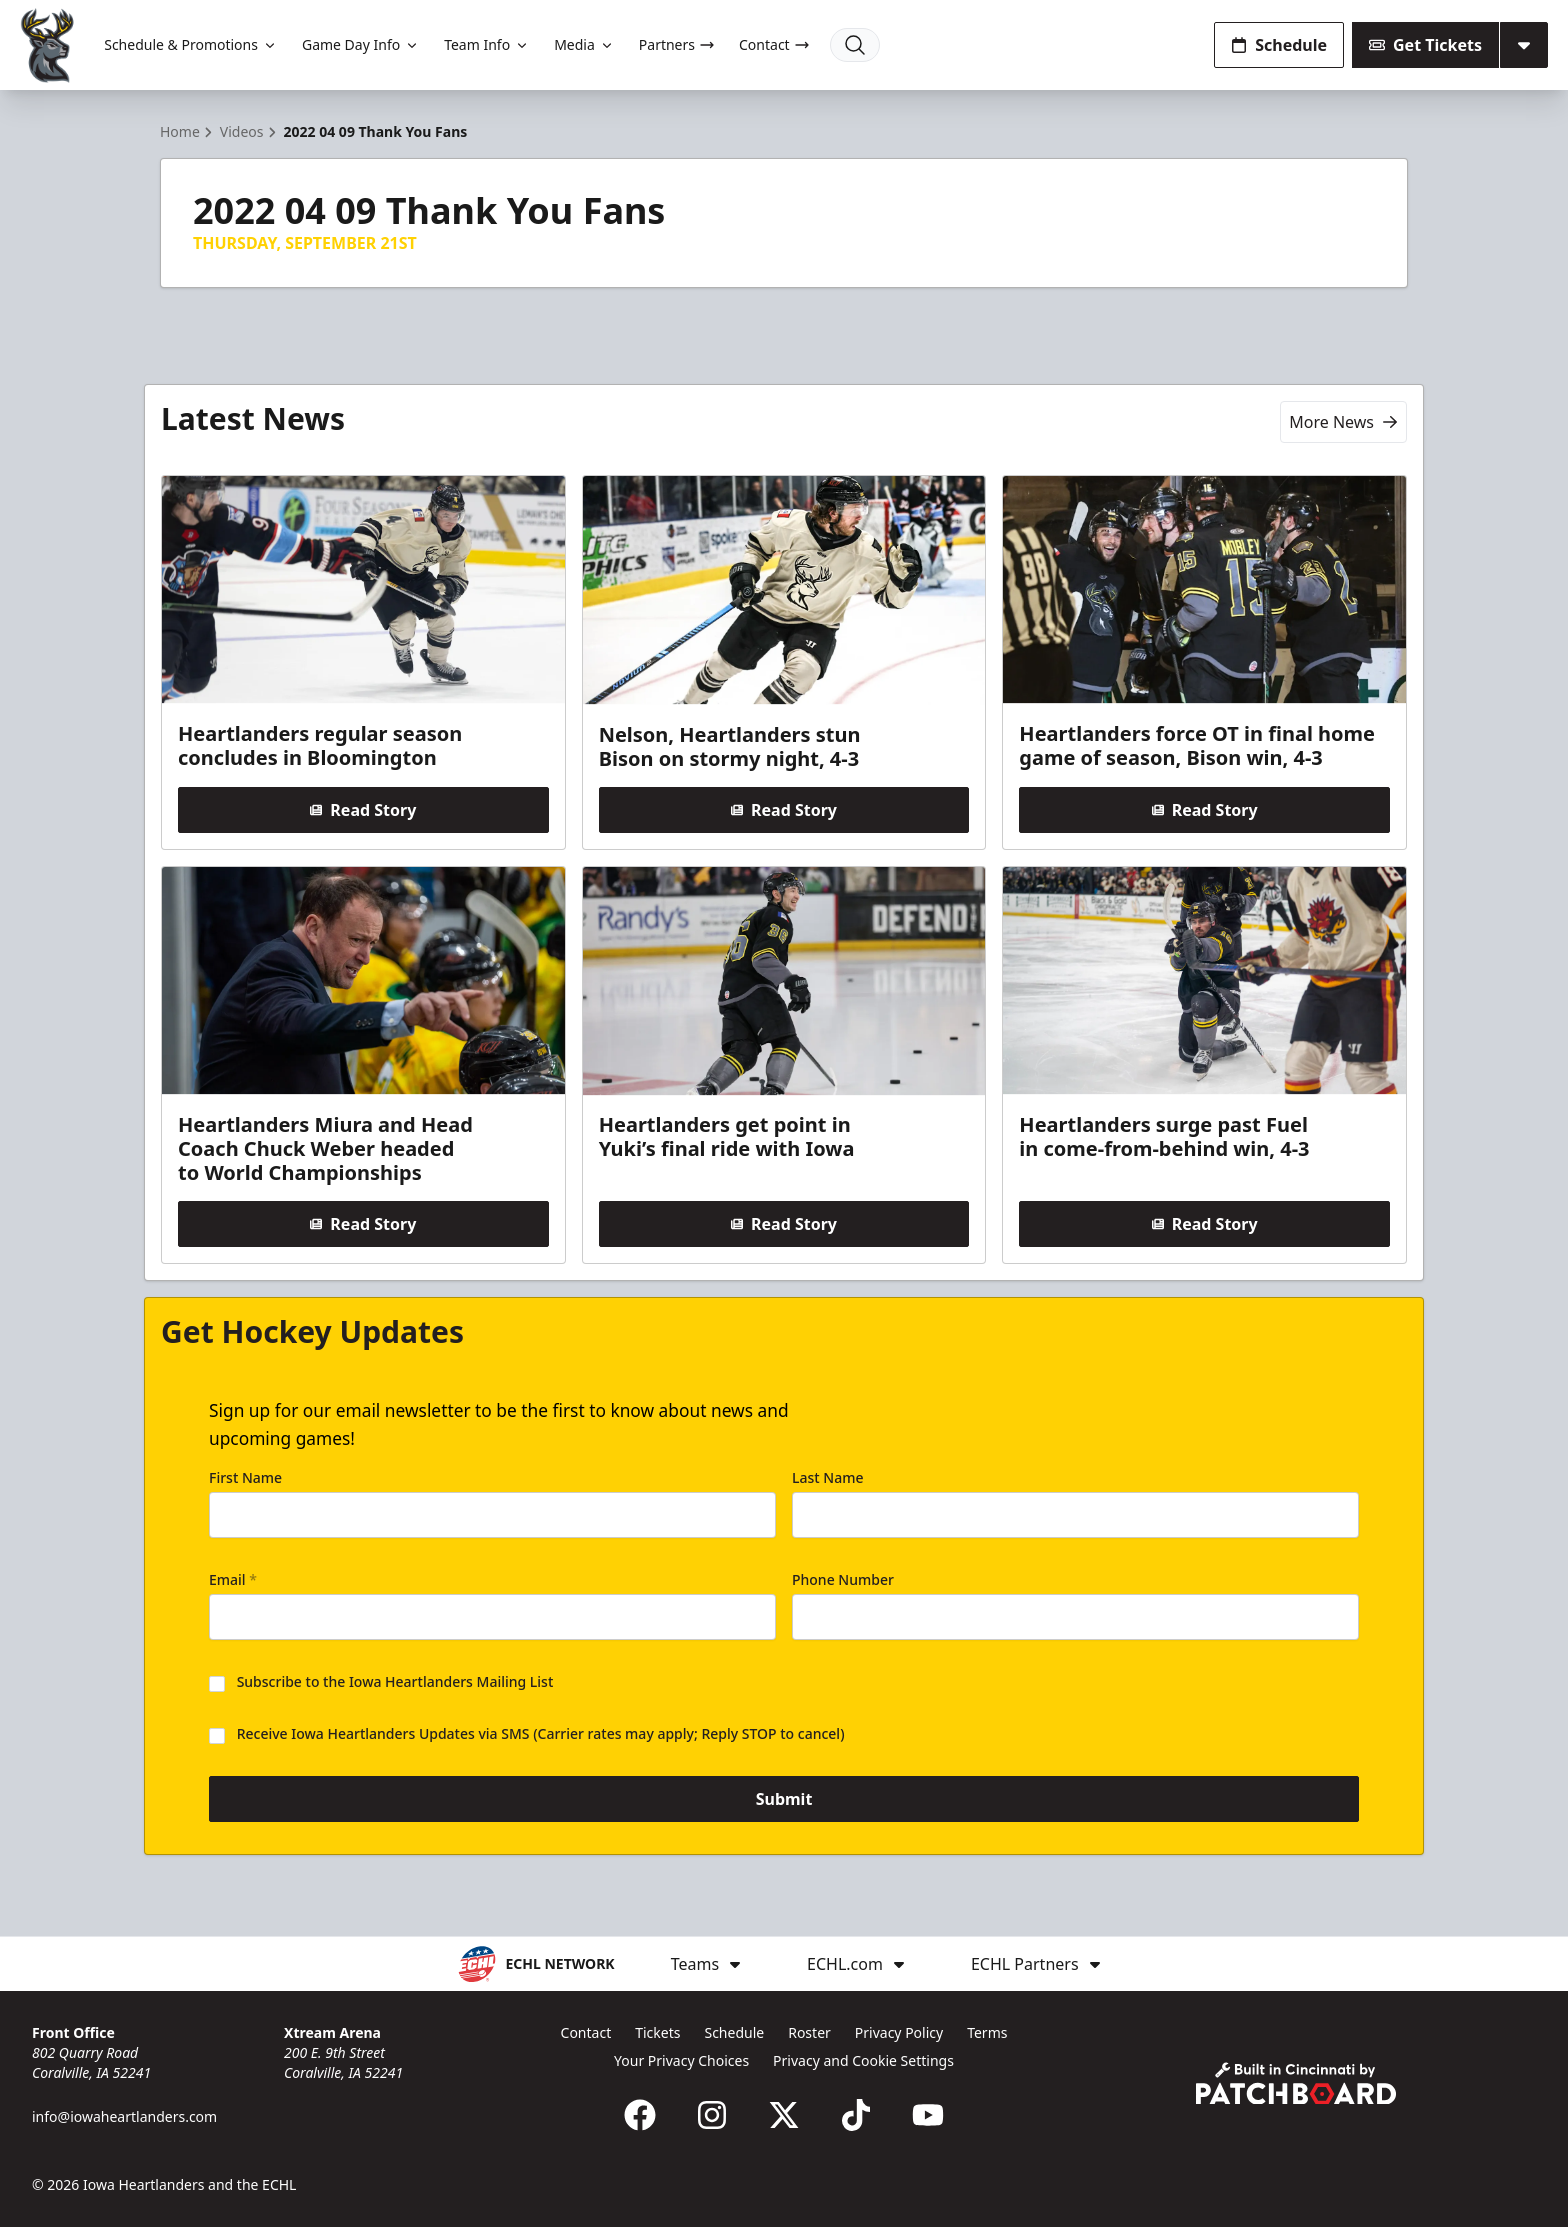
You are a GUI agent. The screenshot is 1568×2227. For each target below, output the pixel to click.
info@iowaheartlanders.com (124, 2116)
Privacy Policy (899, 2032)
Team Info (487, 44)
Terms (987, 2032)
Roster (809, 2032)
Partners (677, 44)
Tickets (657, 2032)
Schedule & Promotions (191, 44)
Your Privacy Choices (681, 2060)
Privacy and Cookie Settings (863, 2060)
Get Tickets (1425, 45)
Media (584, 44)
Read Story (363, 810)
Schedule (1279, 45)
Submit (784, 1799)
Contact (774, 44)
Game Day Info (361, 44)
